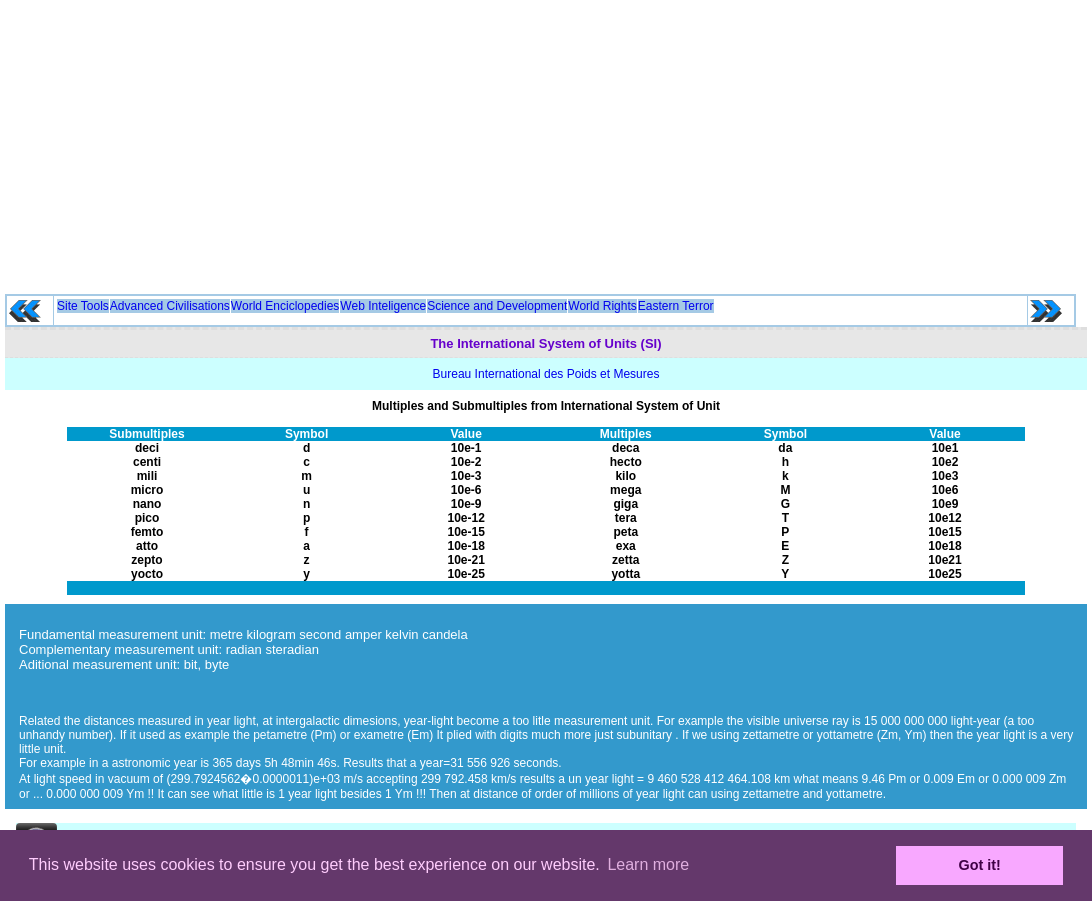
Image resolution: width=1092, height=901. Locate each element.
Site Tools (83, 306)
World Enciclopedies (285, 306)
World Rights (602, 306)
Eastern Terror (676, 306)
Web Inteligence (383, 306)
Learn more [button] (648, 864)
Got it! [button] (980, 865)
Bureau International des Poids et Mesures (546, 374)
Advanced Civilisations (170, 306)
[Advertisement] (546, 140)
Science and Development (497, 306)
